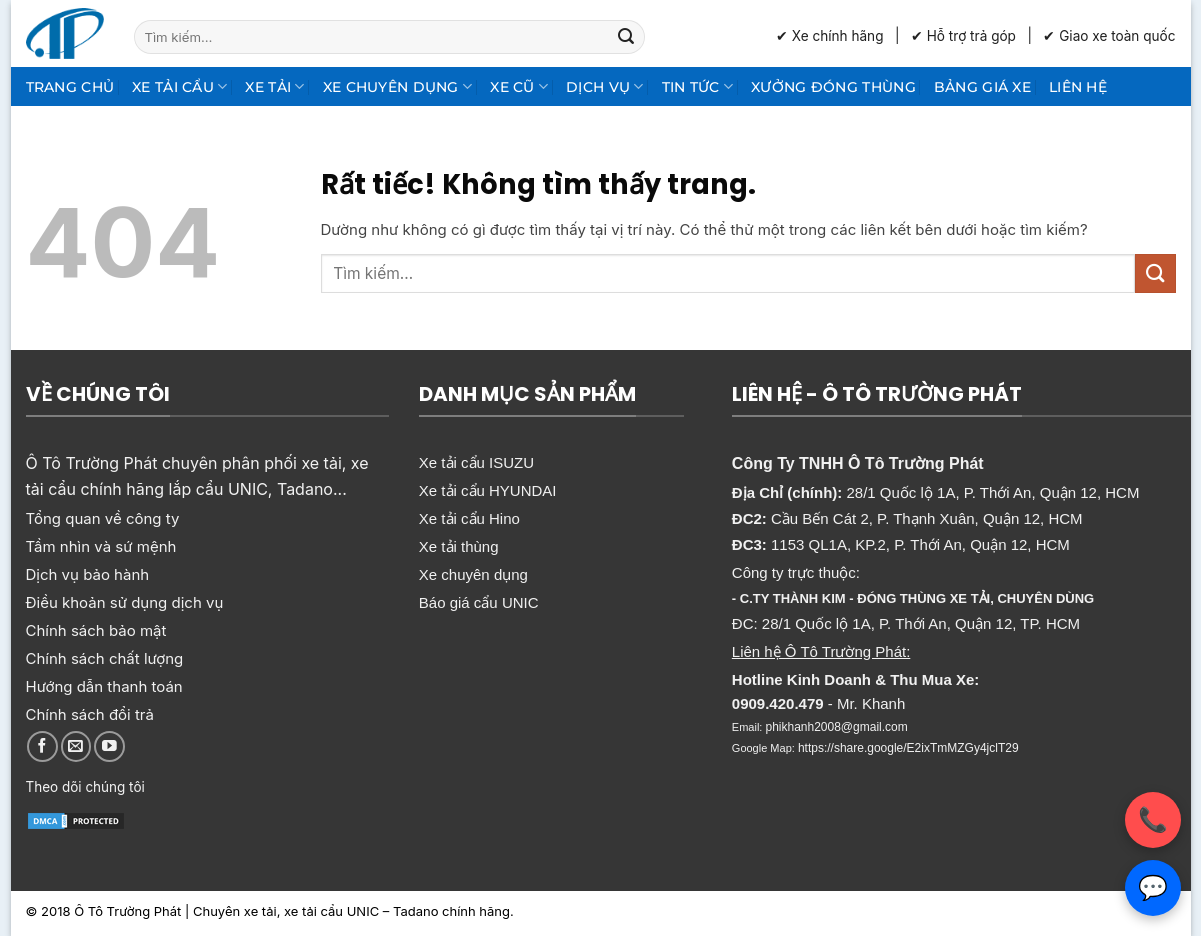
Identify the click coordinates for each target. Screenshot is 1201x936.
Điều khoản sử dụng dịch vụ (125, 602)
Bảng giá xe (982, 87)
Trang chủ (70, 87)
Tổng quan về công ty (103, 518)
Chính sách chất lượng (105, 658)
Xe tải (274, 86)
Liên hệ (1078, 87)
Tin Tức (698, 86)
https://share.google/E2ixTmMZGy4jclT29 (908, 748)
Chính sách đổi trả (90, 714)
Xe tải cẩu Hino (469, 518)
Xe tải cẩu (179, 86)
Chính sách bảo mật (96, 630)
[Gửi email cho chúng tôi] (76, 746)
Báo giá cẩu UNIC (479, 602)
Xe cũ (519, 86)
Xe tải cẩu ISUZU (476, 462)
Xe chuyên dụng (398, 86)
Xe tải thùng (459, 546)
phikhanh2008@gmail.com (836, 727)
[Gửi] (626, 37)
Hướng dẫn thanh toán (104, 686)
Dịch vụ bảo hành (88, 574)
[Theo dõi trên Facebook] (42, 746)
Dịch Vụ (605, 86)
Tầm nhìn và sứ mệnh (101, 546)
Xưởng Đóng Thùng (833, 87)
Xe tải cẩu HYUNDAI (488, 490)
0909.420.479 (778, 703)
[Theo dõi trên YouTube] (109, 746)
